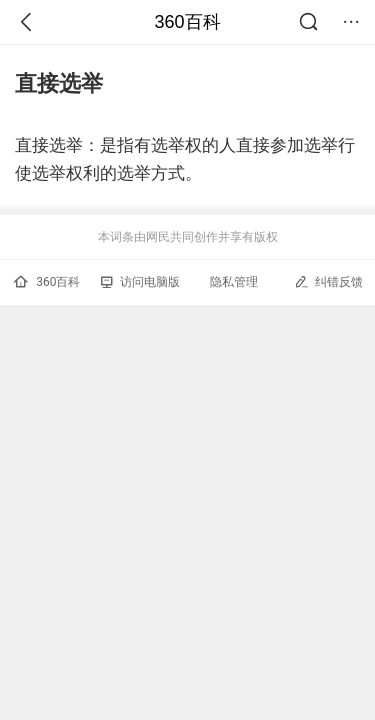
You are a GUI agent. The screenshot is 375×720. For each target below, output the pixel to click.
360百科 (187, 22)
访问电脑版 (140, 282)
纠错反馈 (328, 281)
